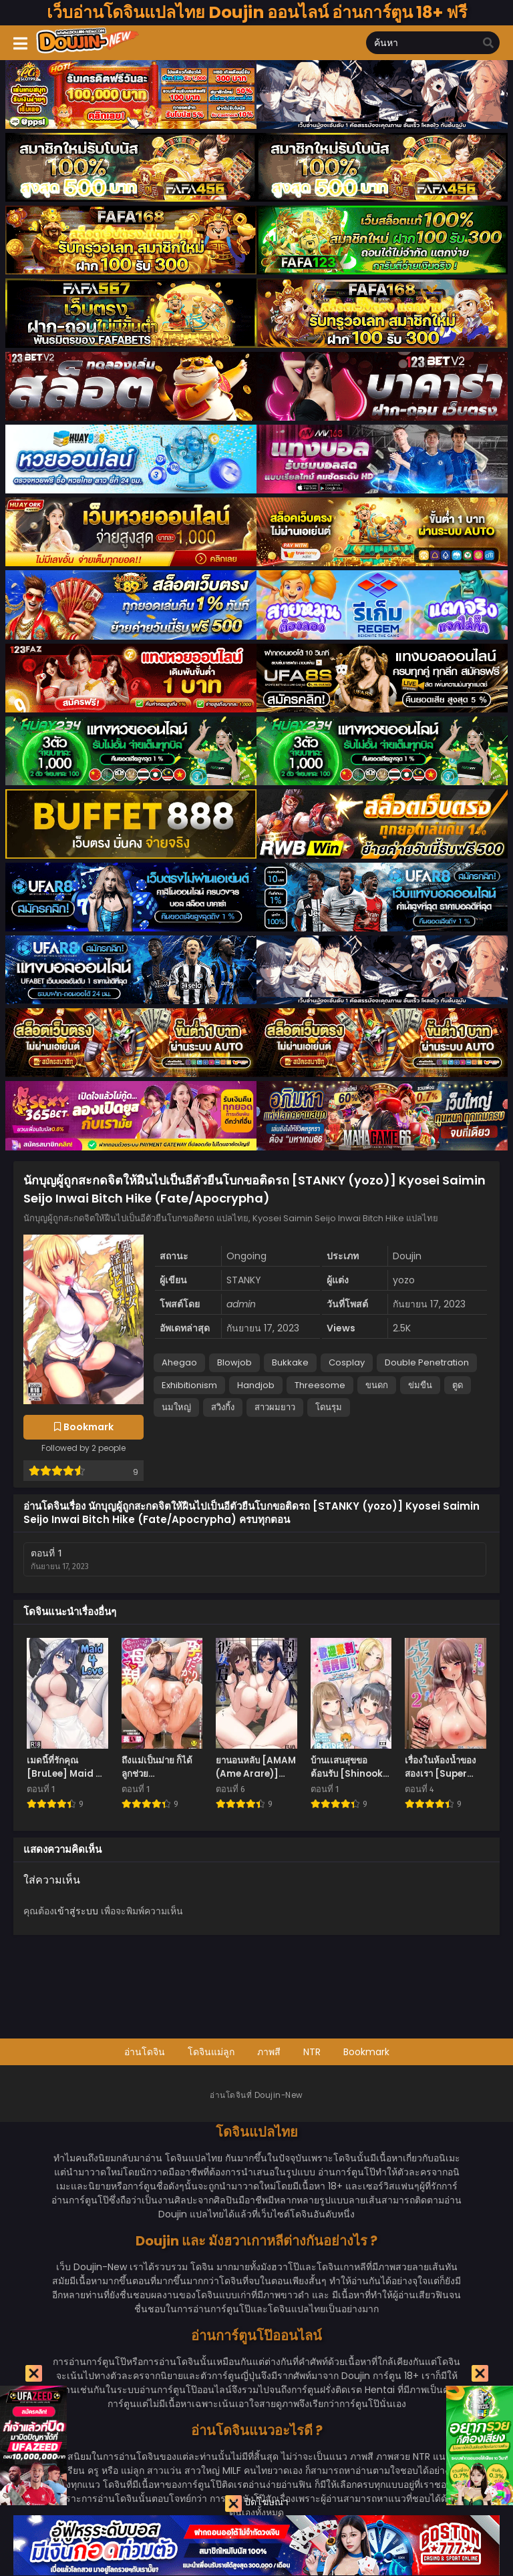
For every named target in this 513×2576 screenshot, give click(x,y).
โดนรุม (328, 1407)
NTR (312, 2052)
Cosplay (347, 1362)
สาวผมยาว (274, 1407)
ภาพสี (269, 2052)
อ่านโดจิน (144, 2052)
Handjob (256, 1385)
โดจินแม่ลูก (211, 2052)
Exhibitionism (189, 1385)
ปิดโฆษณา (257, 2503)
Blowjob (234, 1362)
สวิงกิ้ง (222, 1407)
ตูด (457, 1385)
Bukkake (290, 1362)
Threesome (320, 1385)
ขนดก (376, 1385)
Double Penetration (427, 1362)
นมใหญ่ (176, 1407)
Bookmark (366, 2052)
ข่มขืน (420, 1385)
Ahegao (179, 1362)
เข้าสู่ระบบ (76, 1911)
